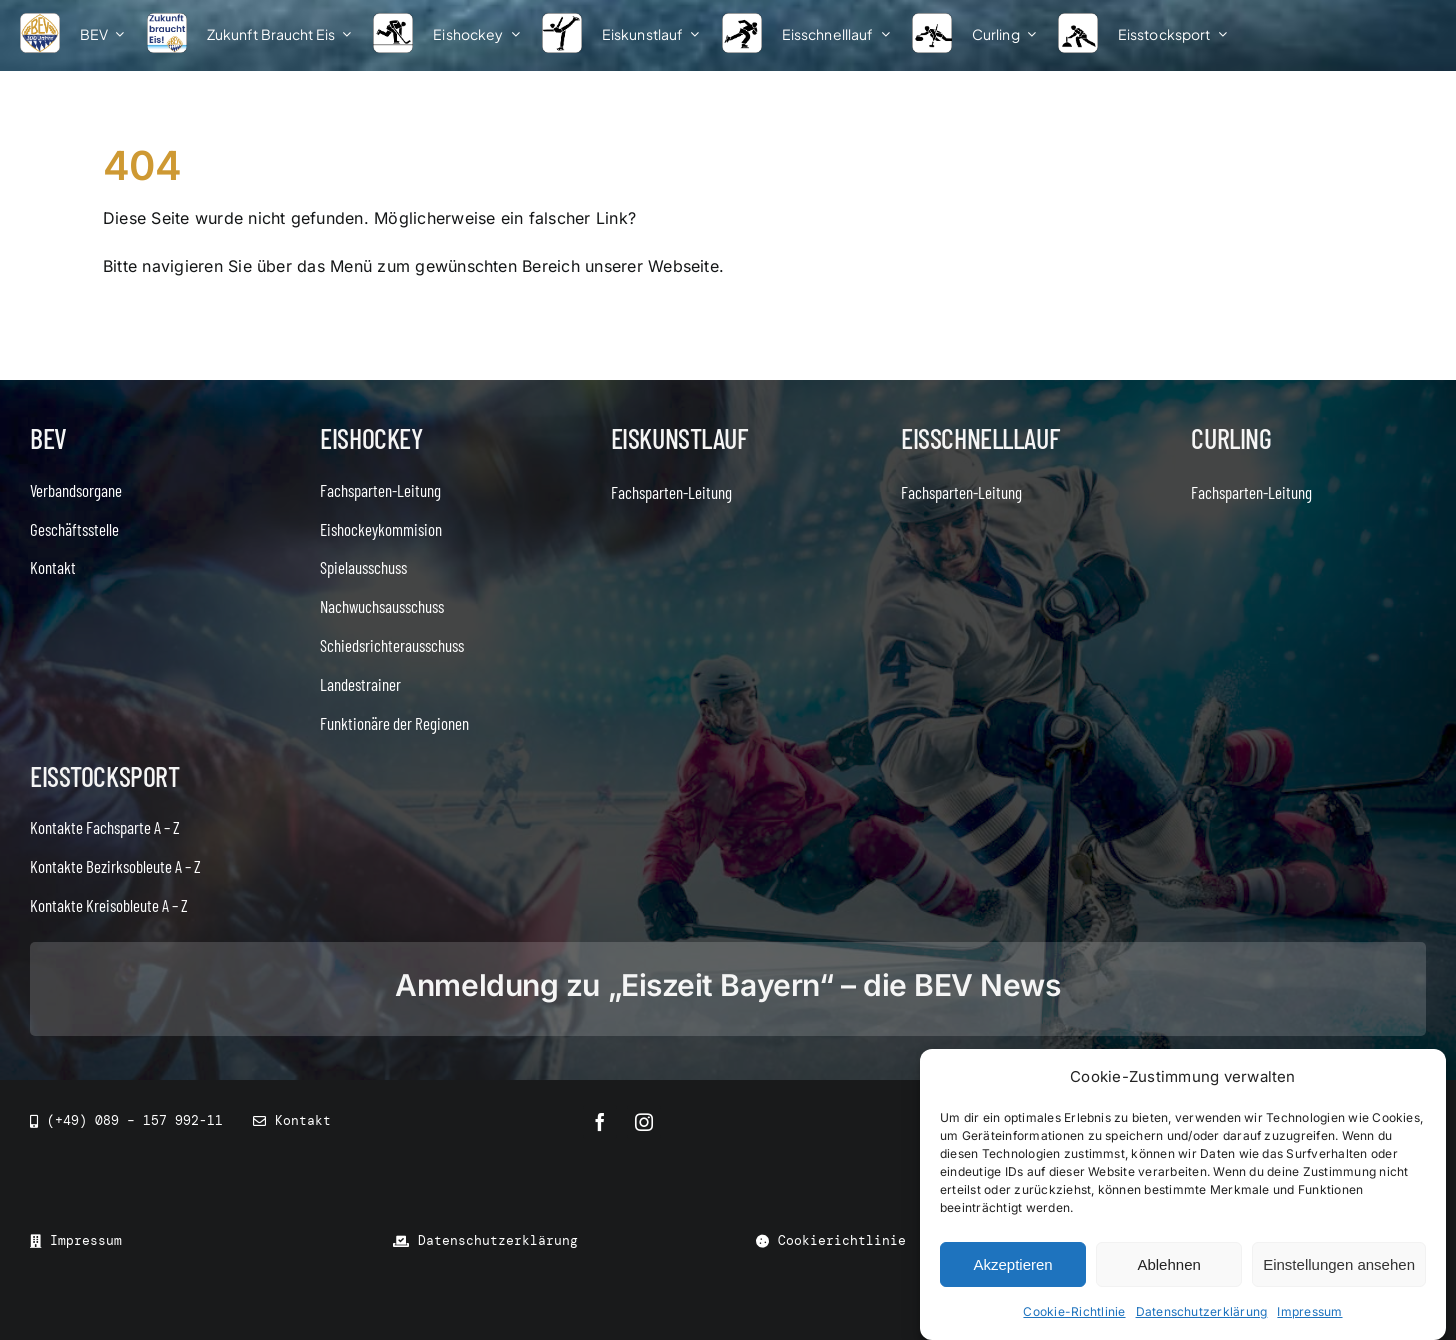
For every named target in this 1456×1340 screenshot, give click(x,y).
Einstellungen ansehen (1339, 1264)
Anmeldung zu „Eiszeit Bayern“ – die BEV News (727, 985)
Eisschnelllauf (980, 438)
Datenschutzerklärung (1202, 1311)
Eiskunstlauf (679, 438)
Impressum (1309, 1311)
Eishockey (371, 438)
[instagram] (644, 1122)
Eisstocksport (105, 776)
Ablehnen (1168, 1264)
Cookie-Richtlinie (1074, 1311)
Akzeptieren (1012, 1264)
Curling (1231, 438)
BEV (48, 438)
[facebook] (600, 1122)
